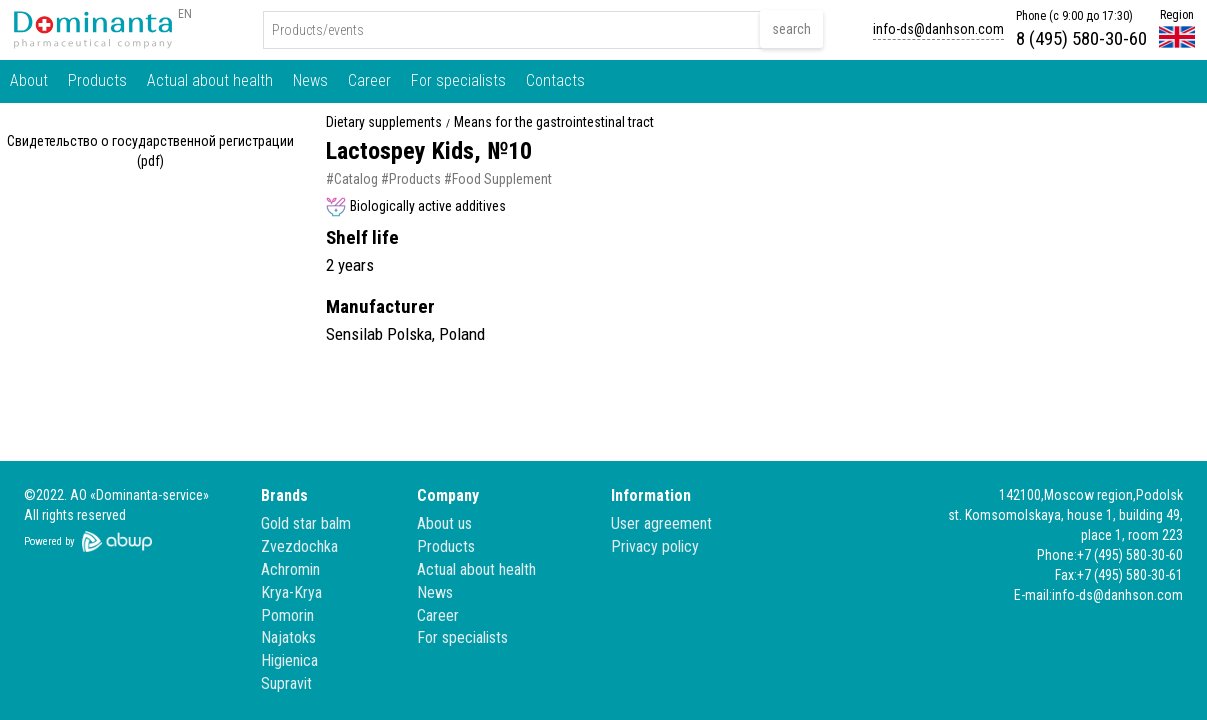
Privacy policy (655, 546)
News (310, 80)
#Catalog (352, 179)
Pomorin (287, 615)
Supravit (286, 683)
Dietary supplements (384, 122)
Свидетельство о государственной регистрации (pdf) (150, 151)
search (791, 29)
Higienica (289, 660)
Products (97, 80)
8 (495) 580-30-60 (1081, 38)
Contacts (555, 80)
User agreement (661, 523)
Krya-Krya (291, 592)
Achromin (290, 569)
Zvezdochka (299, 546)
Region (1177, 15)
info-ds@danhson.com (938, 29)
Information (651, 495)
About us (444, 523)
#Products (411, 179)
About (29, 80)
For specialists (458, 80)
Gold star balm (306, 523)
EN (185, 14)
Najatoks (288, 637)
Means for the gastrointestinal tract (554, 122)
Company (448, 495)
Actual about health (210, 80)
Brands (284, 495)
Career (369, 80)
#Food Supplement (498, 179)
